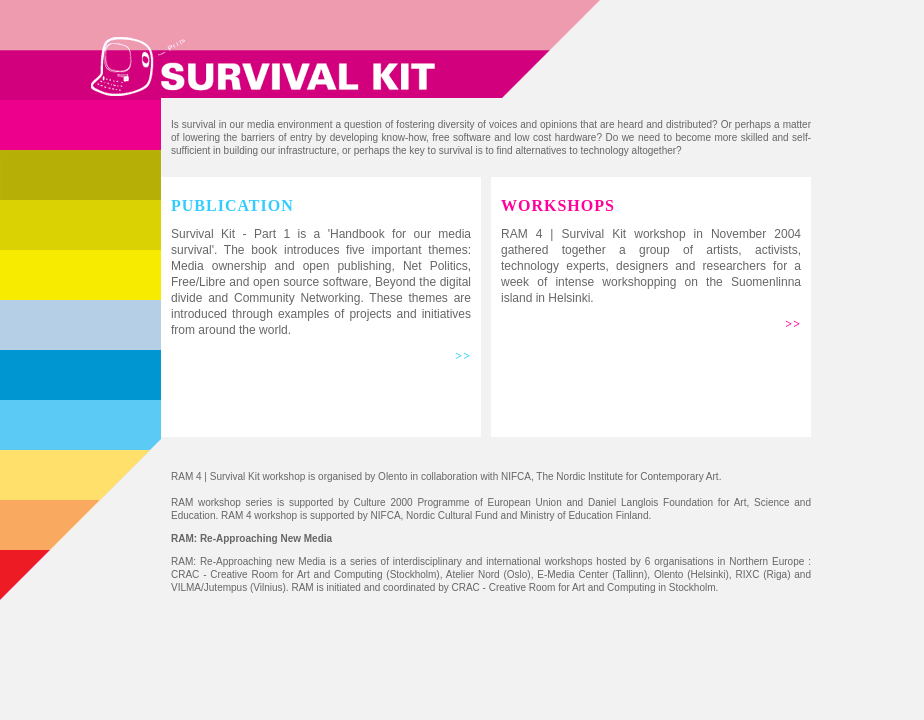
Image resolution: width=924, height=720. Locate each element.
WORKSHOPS (558, 205)
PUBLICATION (232, 205)
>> (463, 356)
